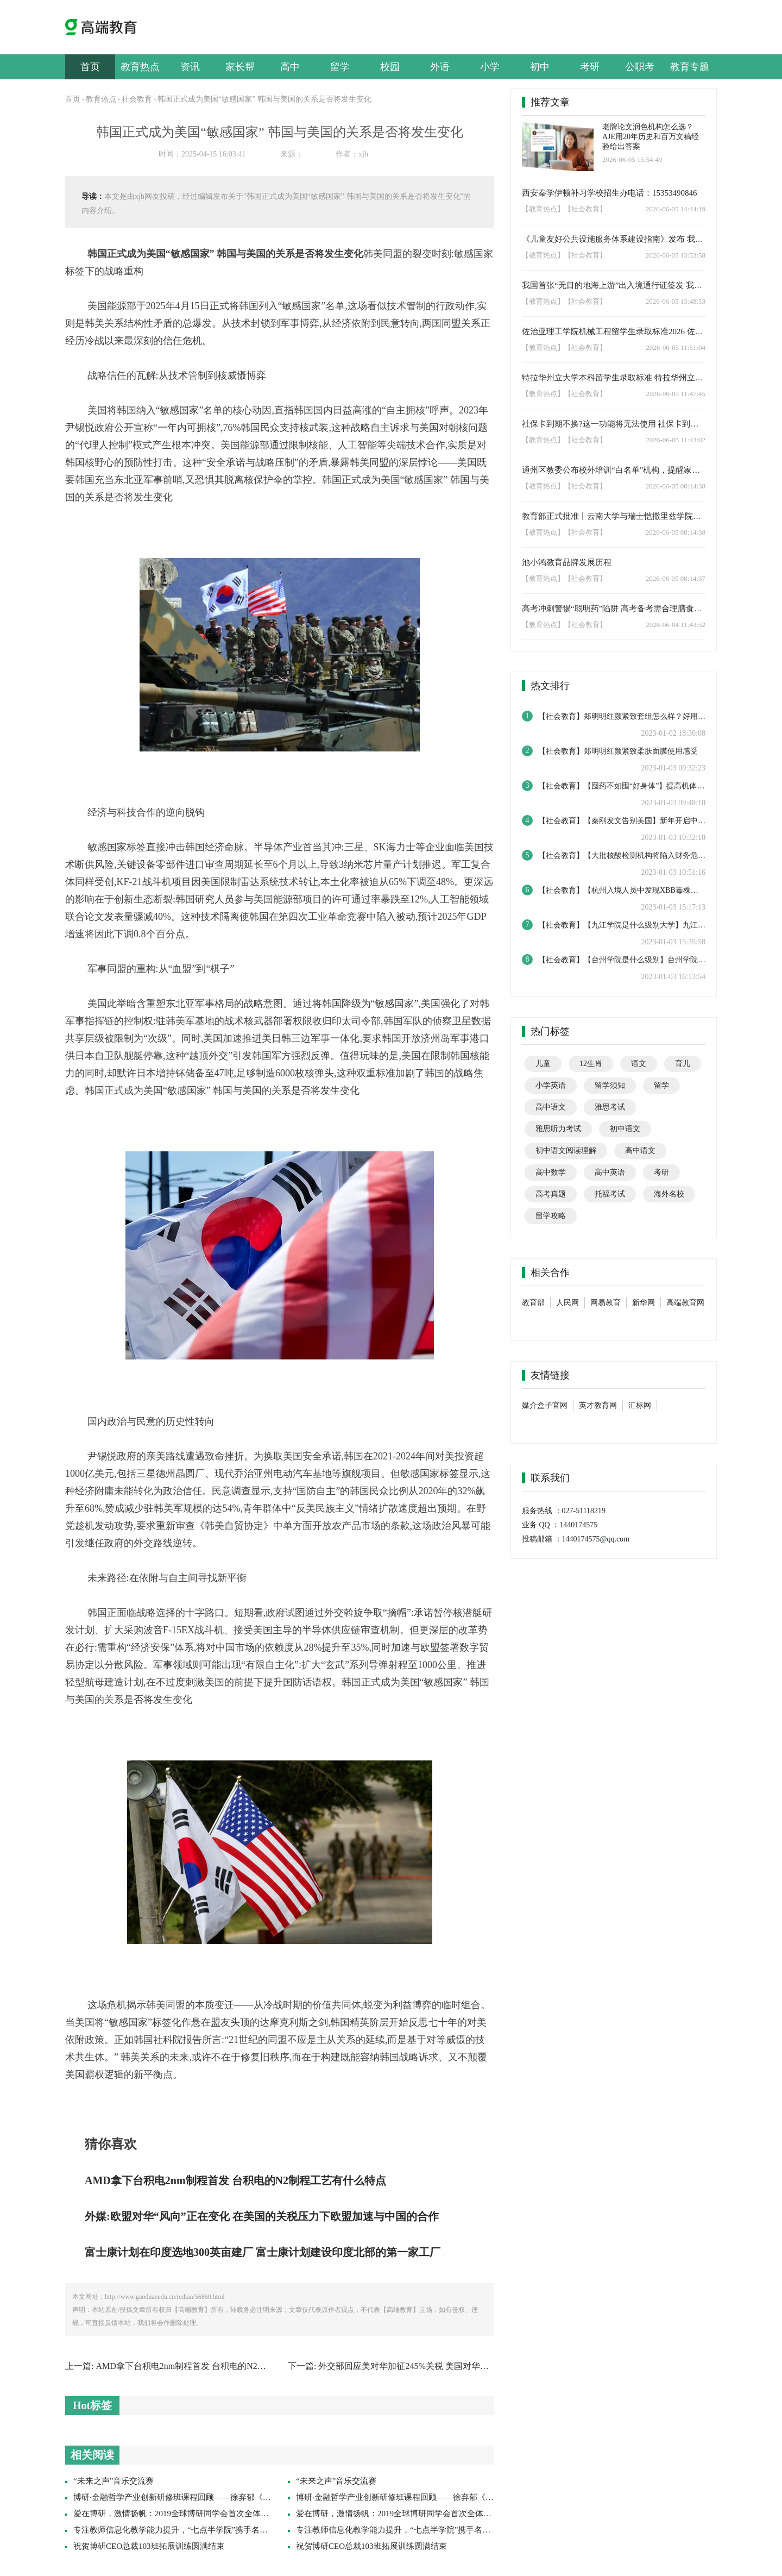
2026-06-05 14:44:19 (675, 209)
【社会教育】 (585, 209)
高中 (290, 66)
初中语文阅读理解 (565, 1150)
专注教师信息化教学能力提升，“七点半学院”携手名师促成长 (182, 2529)
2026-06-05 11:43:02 (675, 440)
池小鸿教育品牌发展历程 (566, 562)
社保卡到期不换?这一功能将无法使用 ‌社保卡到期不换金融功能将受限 (613, 423)
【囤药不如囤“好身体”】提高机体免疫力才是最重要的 (674, 786)
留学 (340, 66)
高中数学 (550, 1172)
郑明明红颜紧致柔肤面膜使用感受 (641, 751)
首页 (90, 66)
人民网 (567, 1303)
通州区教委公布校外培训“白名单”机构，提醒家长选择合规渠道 (613, 470)
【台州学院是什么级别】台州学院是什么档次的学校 (671, 960)
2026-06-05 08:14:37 (675, 578)
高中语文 (550, 1107)
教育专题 (689, 66)
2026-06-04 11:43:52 (675, 625)
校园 (390, 66)
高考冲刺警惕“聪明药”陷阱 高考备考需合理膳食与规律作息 (613, 608)
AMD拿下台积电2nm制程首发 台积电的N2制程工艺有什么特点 (215, 2366)
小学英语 (550, 1085)
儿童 (543, 1064)
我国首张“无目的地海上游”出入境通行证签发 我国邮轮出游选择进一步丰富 (613, 285)
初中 (540, 66)
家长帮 (240, 66)
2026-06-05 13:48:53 (675, 301)
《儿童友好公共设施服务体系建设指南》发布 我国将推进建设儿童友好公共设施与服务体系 (613, 239)
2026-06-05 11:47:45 (675, 394)
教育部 (533, 1303)
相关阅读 (92, 2455)
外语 (440, 66)
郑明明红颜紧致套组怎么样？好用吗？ (648, 716)
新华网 (643, 1303)
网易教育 (605, 1303)
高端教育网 (685, 1303)
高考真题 (550, 1194)
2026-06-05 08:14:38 (675, 486)
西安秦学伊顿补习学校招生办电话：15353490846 (609, 193)
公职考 (639, 66)
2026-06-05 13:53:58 (675, 255)
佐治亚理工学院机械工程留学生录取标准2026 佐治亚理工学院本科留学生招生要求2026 (613, 331)
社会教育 (137, 99)
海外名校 (669, 1194)
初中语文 (625, 1129)
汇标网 (639, 1405)
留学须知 (610, 1085)
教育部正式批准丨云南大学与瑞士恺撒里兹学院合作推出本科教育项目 (613, 516)
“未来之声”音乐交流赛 (113, 2481)
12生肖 (590, 1064)
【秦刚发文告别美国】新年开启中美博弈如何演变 (667, 821)
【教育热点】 (543, 209)
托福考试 (610, 1194)
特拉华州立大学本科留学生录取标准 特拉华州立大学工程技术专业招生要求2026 (613, 377)
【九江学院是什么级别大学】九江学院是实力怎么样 (671, 925)
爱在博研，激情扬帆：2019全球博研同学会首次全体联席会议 (183, 2513)
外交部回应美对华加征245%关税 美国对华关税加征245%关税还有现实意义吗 (465, 2366)
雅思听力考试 (558, 1129)
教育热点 (140, 66)
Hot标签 (92, 2405)
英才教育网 (598, 1405)
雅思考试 (610, 1107)
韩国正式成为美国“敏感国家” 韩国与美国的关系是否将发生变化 (264, 99)
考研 (590, 66)
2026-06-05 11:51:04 (675, 347)
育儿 (682, 1064)
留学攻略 (550, 1216)
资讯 (190, 66)
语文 (638, 1064)
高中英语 (610, 1172)
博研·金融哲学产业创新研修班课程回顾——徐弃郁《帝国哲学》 (188, 2497)
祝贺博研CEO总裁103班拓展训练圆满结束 (148, 2546)
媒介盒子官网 (544, 1405)
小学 (490, 66)
